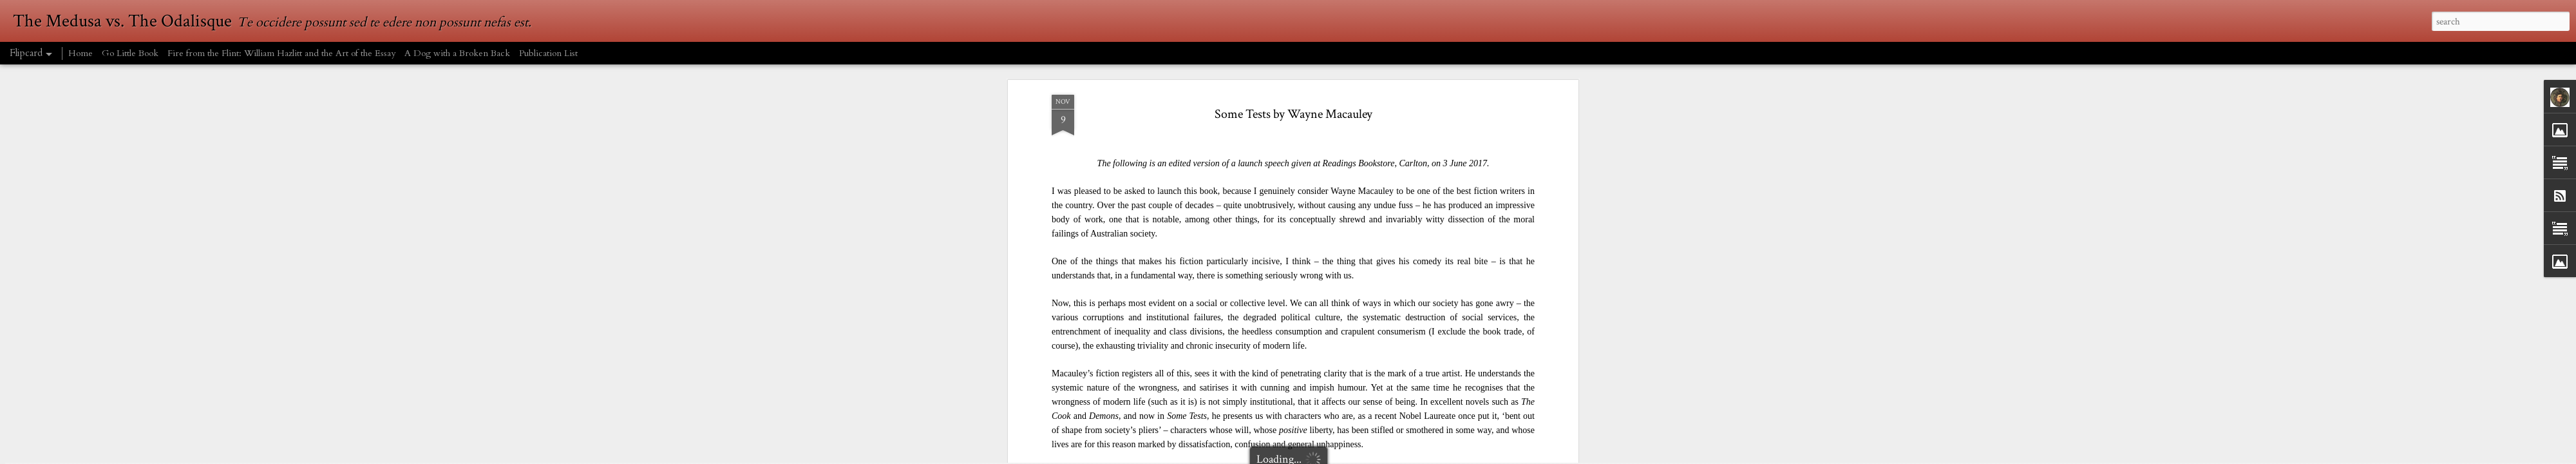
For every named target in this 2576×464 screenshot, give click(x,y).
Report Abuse (1431, 456)
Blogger (1399, 456)
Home (80, 53)
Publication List (548, 53)
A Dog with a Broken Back (457, 53)
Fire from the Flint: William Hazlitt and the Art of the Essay (281, 53)
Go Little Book (130, 53)
